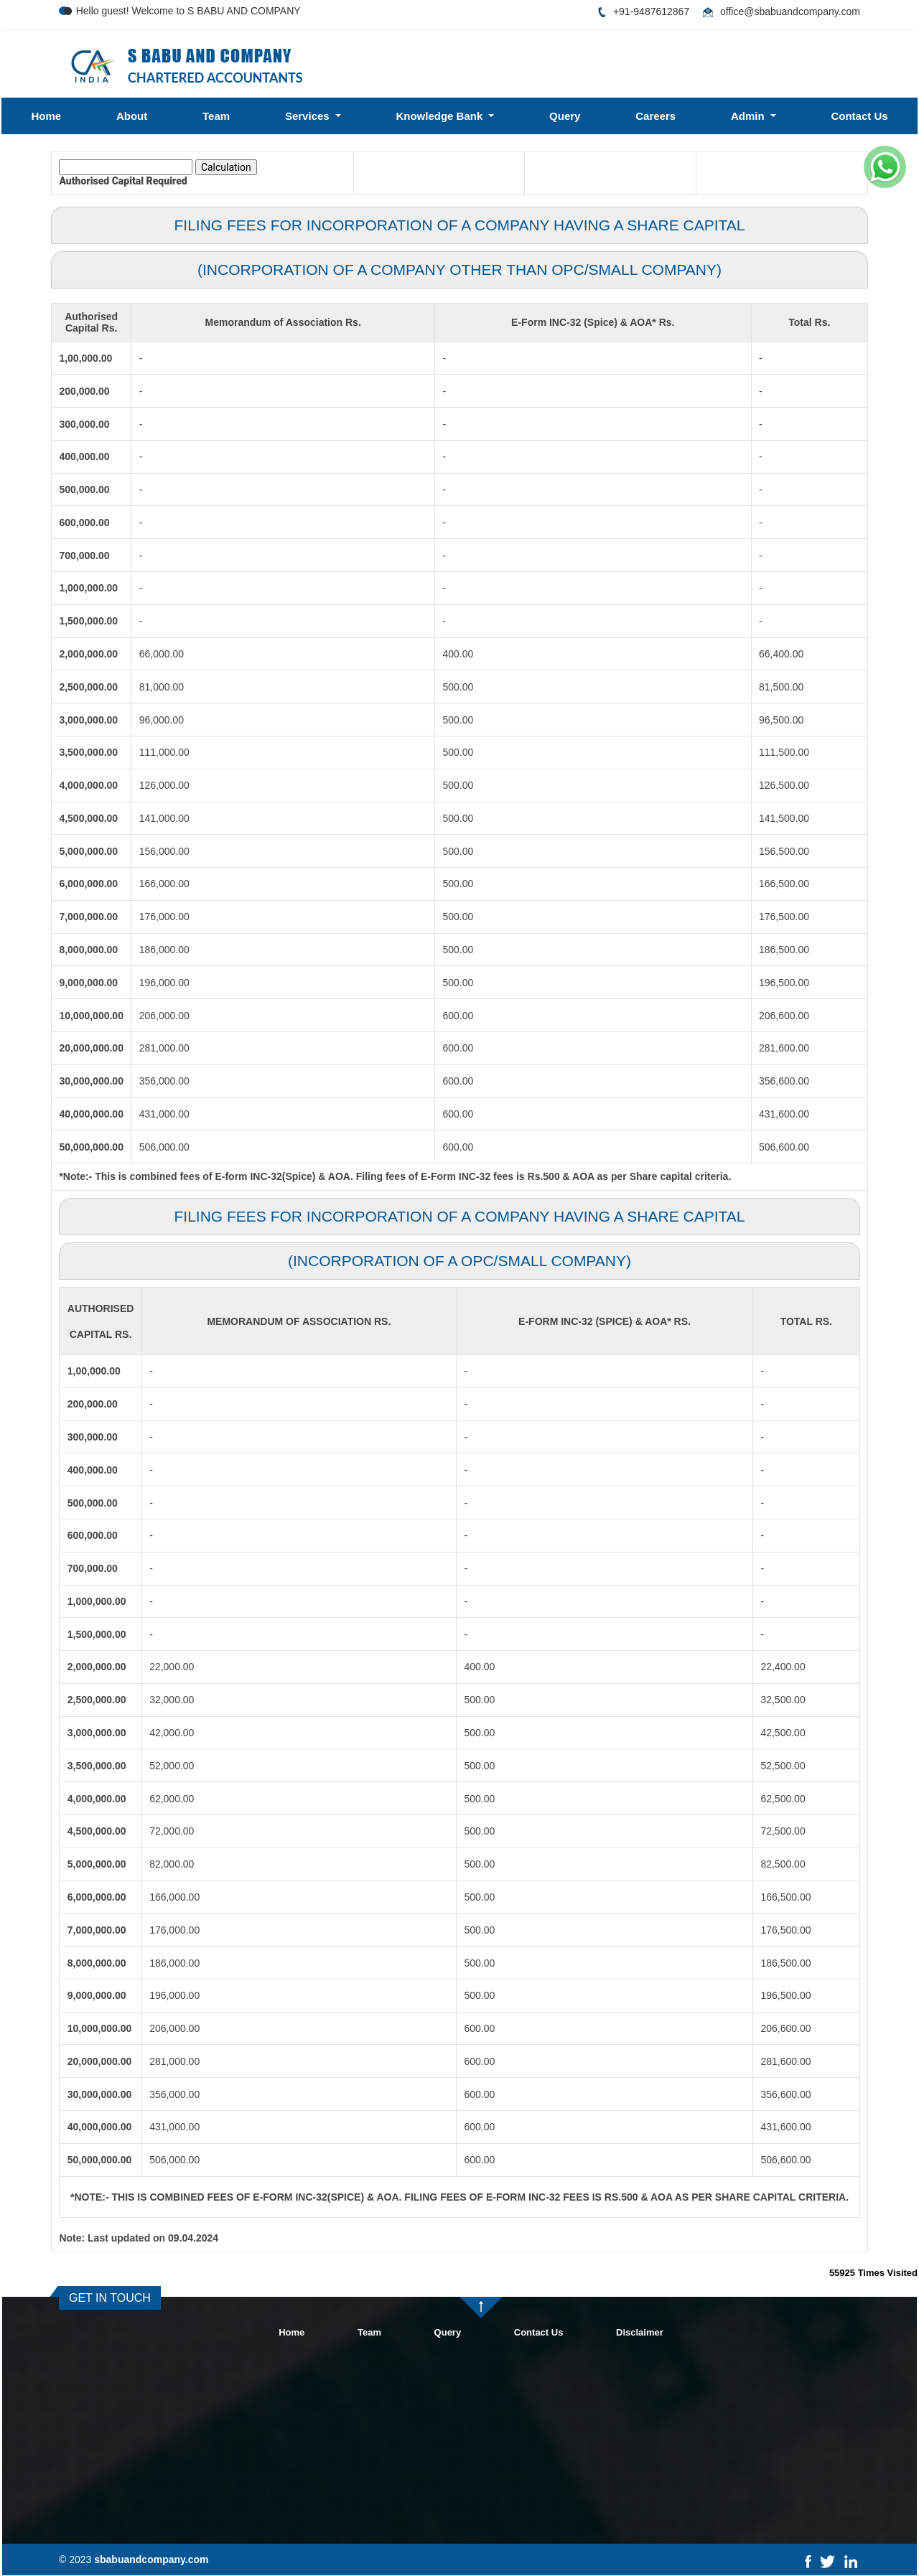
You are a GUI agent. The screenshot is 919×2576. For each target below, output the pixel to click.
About (131, 116)
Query (564, 116)
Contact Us (859, 116)
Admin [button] (749, 116)
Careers (655, 116)
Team (216, 116)
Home (46, 116)
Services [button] (308, 116)
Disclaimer (639, 2332)
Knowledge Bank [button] (440, 116)
